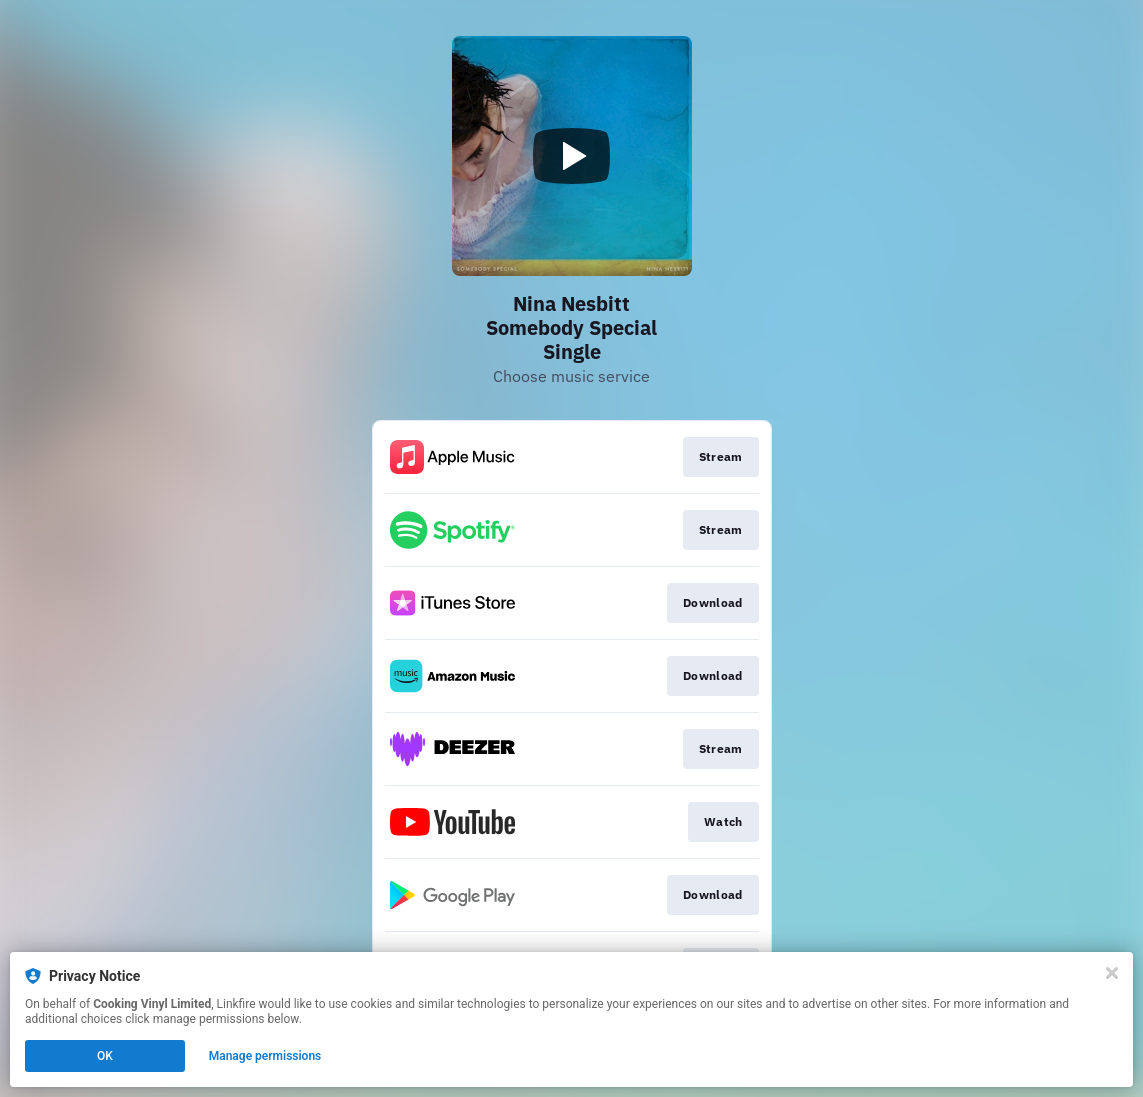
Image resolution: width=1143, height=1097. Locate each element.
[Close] (1112, 973)
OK (105, 1056)
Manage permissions (265, 1056)
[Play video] (572, 156)
